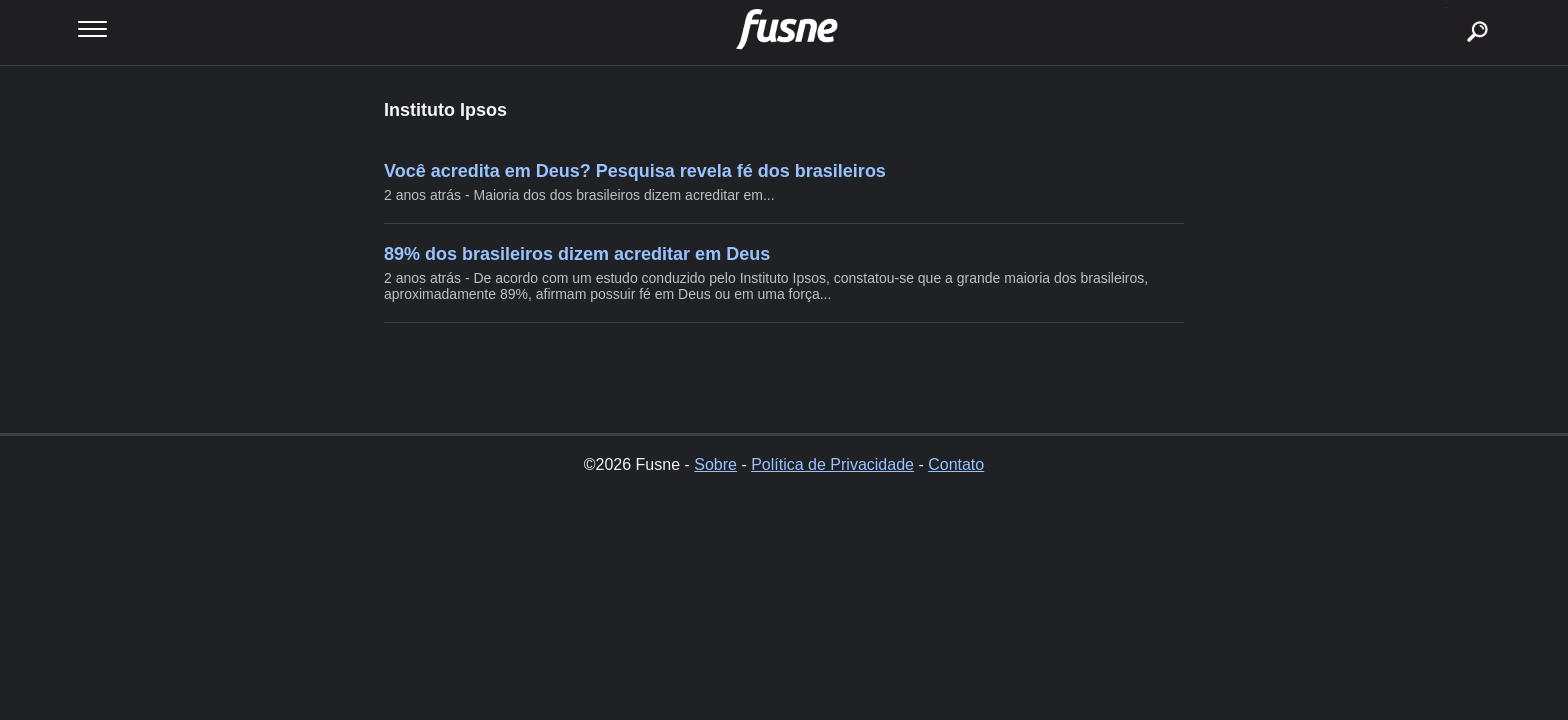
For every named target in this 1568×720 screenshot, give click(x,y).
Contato (956, 464)
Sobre (715, 464)
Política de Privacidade (832, 464)
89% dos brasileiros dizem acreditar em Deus (577, 254)
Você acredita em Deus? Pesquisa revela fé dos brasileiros (635, 171)
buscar (1446, 7)
